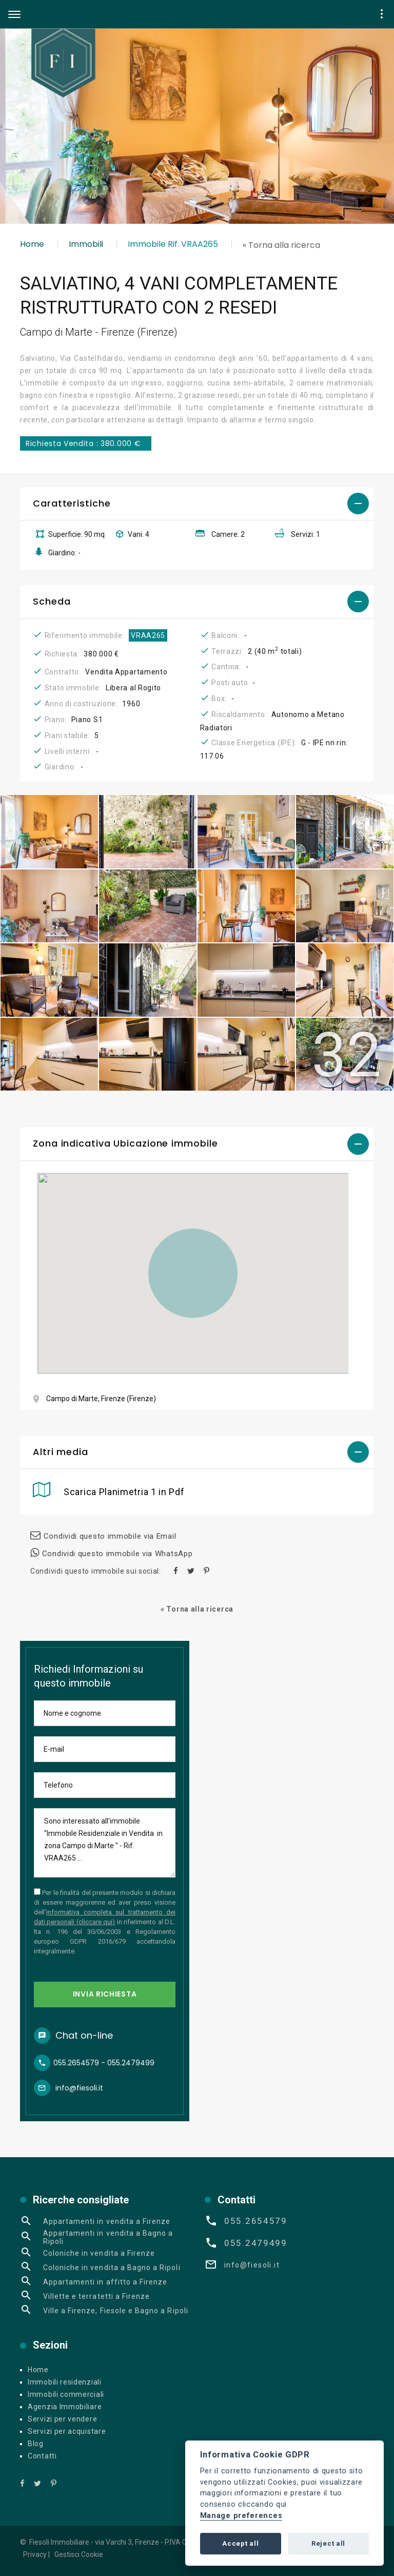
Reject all (328, 2543)
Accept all (240, 2543)
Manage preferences (241, 2515)
